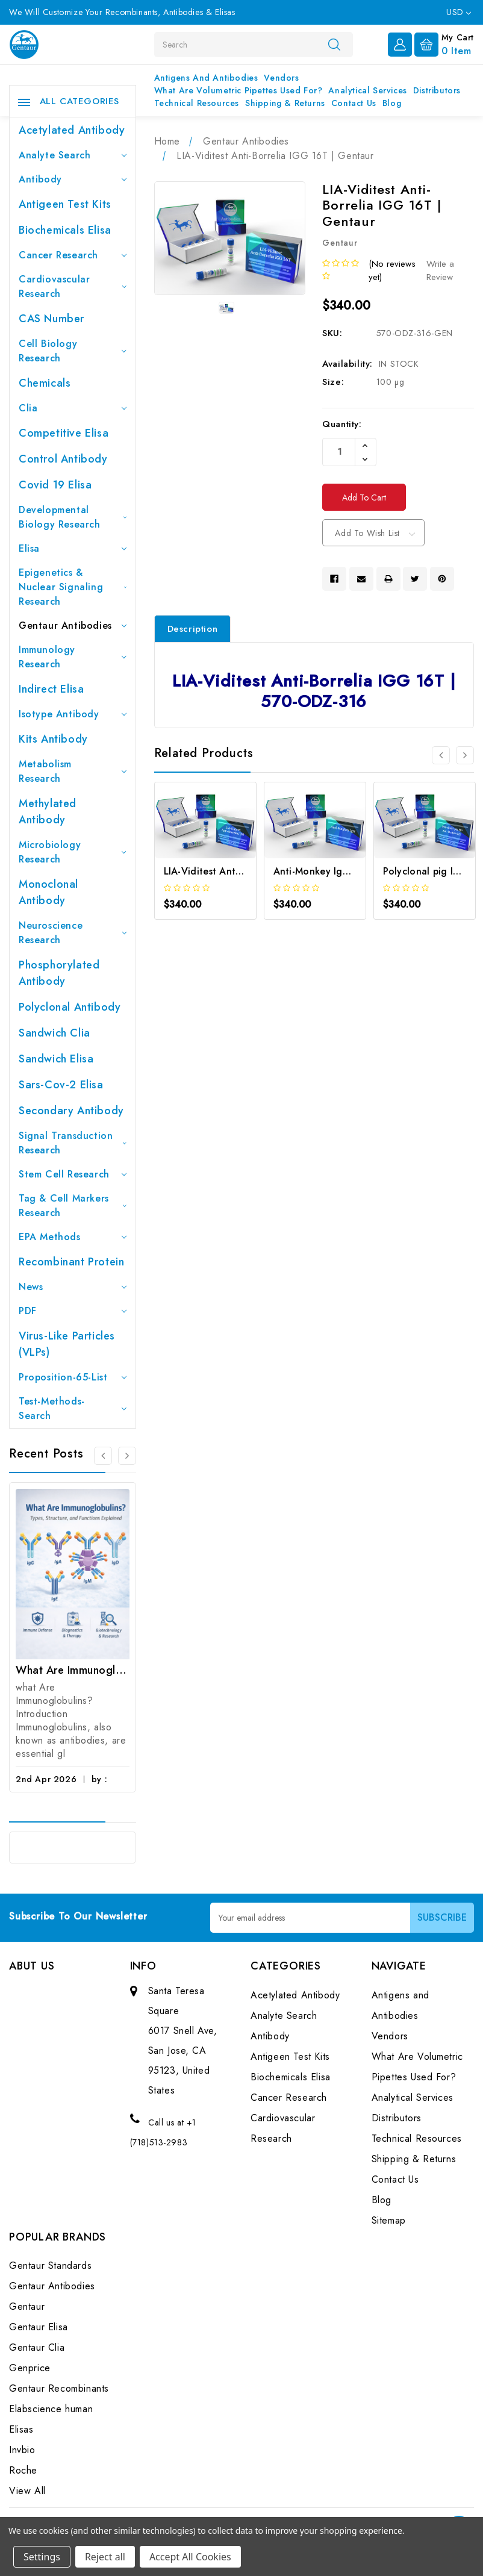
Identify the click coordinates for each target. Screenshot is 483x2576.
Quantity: (341, 424)
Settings (41, 2556)
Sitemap (389, 2220)
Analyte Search (72, 155)
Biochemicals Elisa (65, 230)
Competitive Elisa (63, 433)
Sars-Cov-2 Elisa (61, 1085)
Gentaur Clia (36, 2347)
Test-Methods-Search (72, 1408)
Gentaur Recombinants (59, 2388)
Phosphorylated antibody (59, 973)
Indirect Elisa (51, 689)
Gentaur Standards (50, 2265)
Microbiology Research (72, 852)
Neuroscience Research (72, 932)
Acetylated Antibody (72, 130)
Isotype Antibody (72, 714)
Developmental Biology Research (72, 517)
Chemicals (44, 383)
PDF (72, 1311)
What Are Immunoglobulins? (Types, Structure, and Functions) (72, 1670)
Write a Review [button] (440, 270)
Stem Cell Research (72, 1174)
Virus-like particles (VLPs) (67, 1344)
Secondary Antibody (71, 1110)
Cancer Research (72, 255)
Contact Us (353, 103)
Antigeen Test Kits (65, 204)
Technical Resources (196, 103)
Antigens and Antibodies (206, 78)
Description (192, 628)
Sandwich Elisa (56, 1059)
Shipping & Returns (285, 103)
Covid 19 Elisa (55, 485)
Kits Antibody (53, 739)
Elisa (72, 548)
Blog (391, 103)
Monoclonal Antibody (48, 892)
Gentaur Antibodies (72, 625)
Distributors (437, 90)
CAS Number (51, 318)
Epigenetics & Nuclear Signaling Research (72, 587)
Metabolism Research (72, 771)
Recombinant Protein (71, 1262)
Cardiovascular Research (72, 286)
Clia (72, 408)
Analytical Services (367, 90)
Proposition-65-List (72, 1377)
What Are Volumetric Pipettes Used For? (238, 90)
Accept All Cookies (190, 2556)
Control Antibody (63, 459)
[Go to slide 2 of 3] (127, 1456)
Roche (23, 2470)
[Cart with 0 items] (444, 43)
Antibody (72, 179)
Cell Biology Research (72, 351)
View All (27, 2491)
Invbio (22, 2450)
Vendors (281, 78)
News (72, 1287)
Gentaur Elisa (38, 2327)
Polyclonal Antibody (69, 1007)
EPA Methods (72, 1237)
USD (458, 12)
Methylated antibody (47, 812)
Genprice (30, 2368)
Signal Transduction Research (72, 1143)
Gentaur (27, 2306)
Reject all (105, 2556)
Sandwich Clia (54, 1033)
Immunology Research (72, 657)
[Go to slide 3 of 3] (103, 1456)
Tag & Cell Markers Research (72, 1205)
